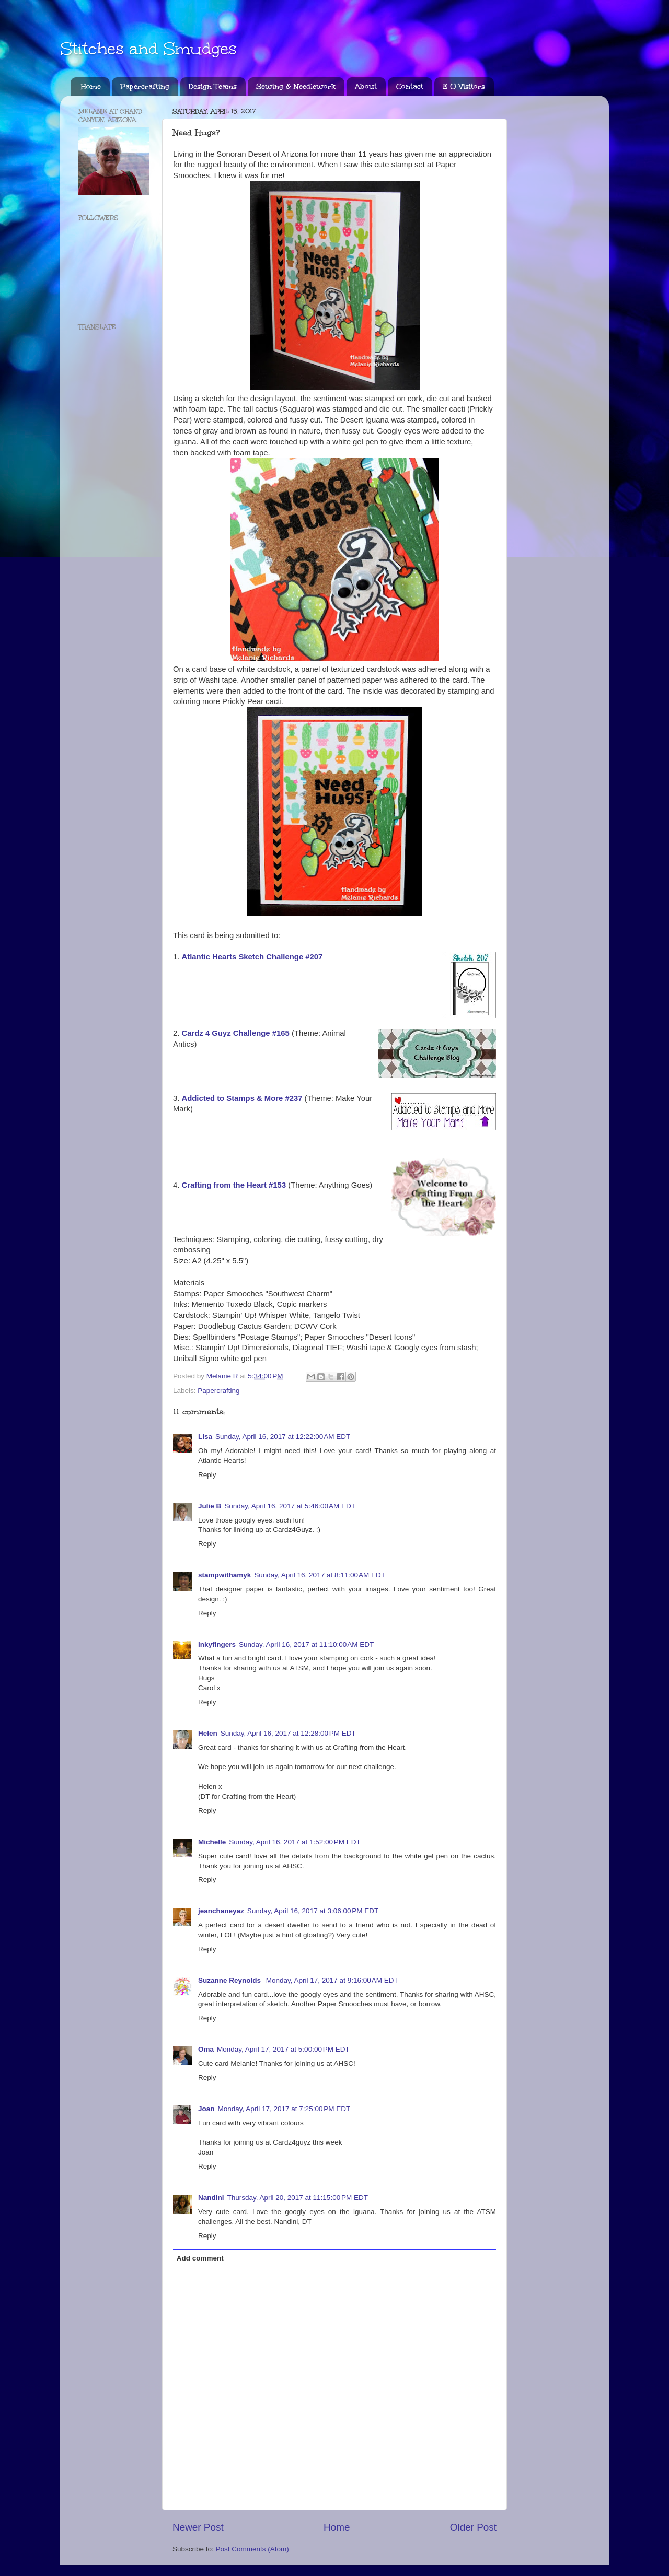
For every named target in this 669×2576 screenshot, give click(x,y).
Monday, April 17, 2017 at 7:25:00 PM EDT (284, 2109)
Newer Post (198, 2527)
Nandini (211, 2198)
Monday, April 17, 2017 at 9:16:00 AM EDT (332, 1980)
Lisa (205, 1437)
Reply (207, 1475)
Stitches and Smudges (148, 49)
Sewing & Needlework (296, 86)
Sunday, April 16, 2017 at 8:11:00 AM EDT (319, 1575)
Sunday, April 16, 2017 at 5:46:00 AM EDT (289, 1506)
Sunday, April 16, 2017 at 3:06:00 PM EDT (313, 1911)
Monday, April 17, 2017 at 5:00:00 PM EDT (283, 2049)
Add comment (200, 2258)
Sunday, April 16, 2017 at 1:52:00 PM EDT (295, 1842)
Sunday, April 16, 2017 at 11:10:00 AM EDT (306, 1644)
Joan (206, 2109)
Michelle (212, 1842)
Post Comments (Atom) (252, 2549)
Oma (206, 2049)
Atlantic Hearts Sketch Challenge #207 (252, 957)
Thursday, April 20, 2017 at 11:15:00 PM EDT (297, 2198)
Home (91, 86)
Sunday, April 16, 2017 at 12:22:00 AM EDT (282, 1437)
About (366, 86)
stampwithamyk (224, 1575)
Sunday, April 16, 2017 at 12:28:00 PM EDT (288, 1733)
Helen (207, 1733)
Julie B (209, 1506)
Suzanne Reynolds (230, 1980)
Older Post (473, 2527)
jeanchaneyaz (221, 1911)
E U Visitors (464, 86)
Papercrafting (144, 86)
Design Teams (213, 86)
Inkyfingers (217, 1644)
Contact (409, 86)
